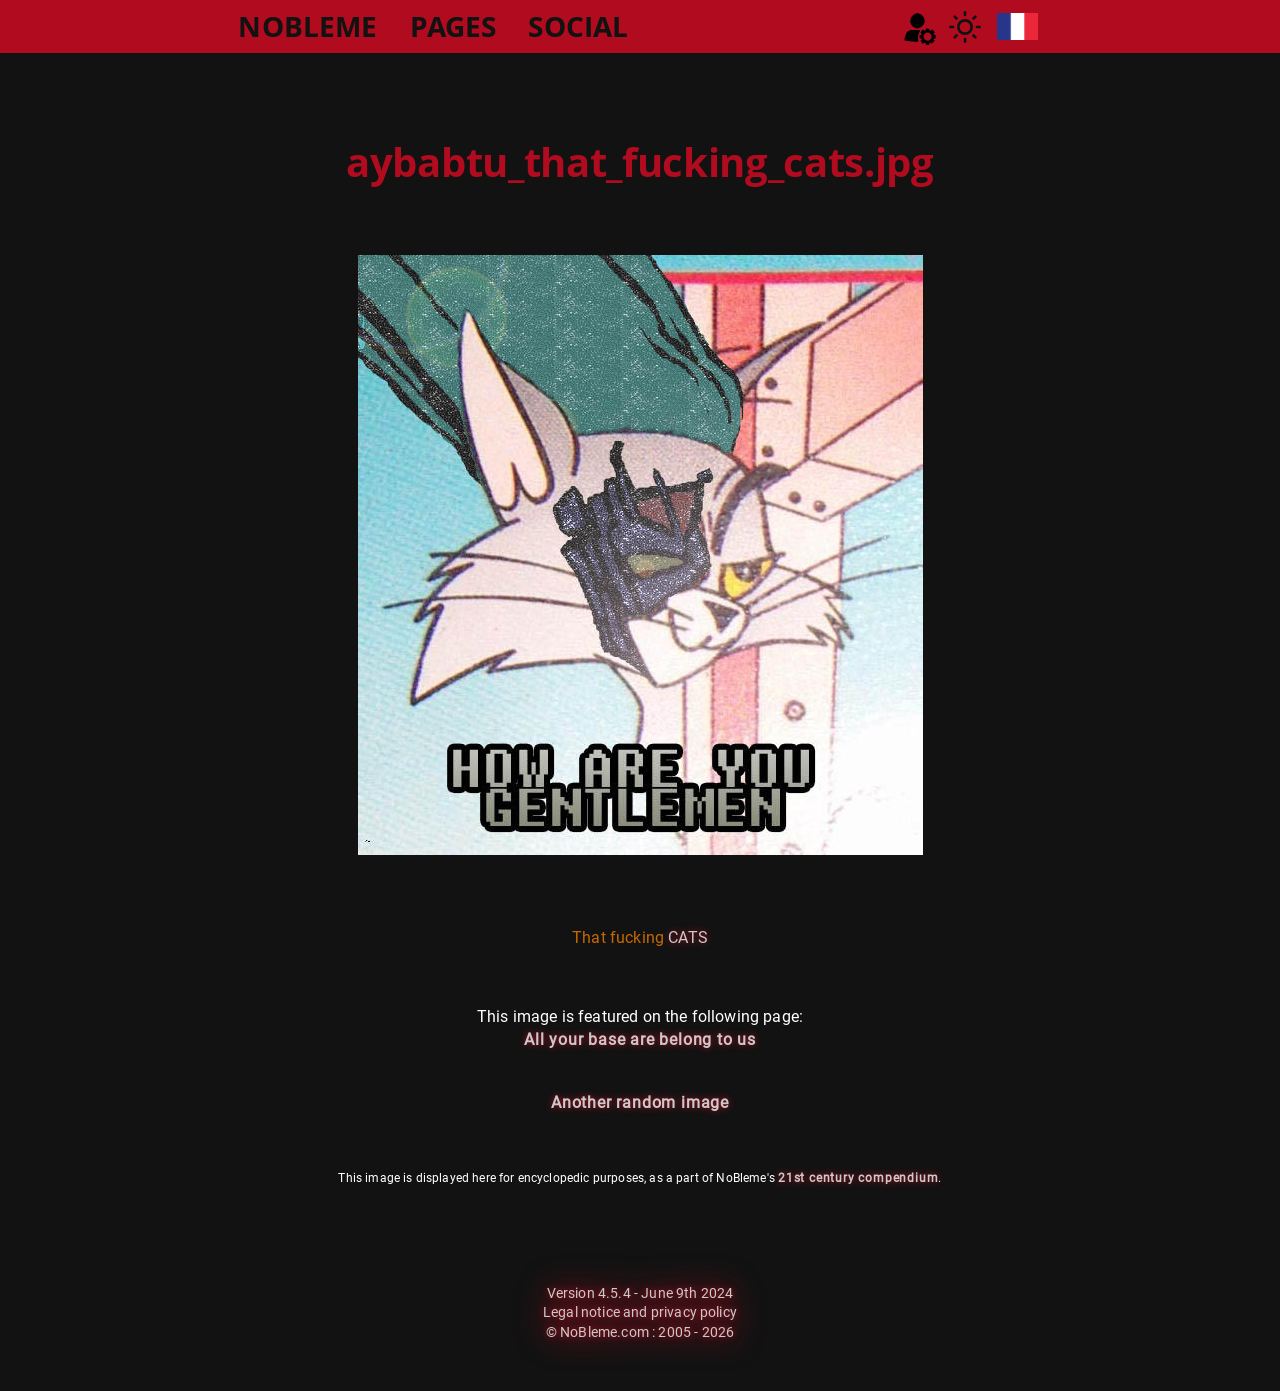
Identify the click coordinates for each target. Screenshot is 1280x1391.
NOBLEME (307, 26)
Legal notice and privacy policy (640, 1312)
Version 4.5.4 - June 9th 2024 (640, 1293)
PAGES (453, 26)
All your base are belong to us (640, 1039)
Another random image (640, 1102)
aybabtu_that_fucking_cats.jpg (640, 161)
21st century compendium (858, 1178)
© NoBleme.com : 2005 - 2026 (640, 1332)
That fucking (618, 937)
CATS (688, 937)
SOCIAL (578, 26)
